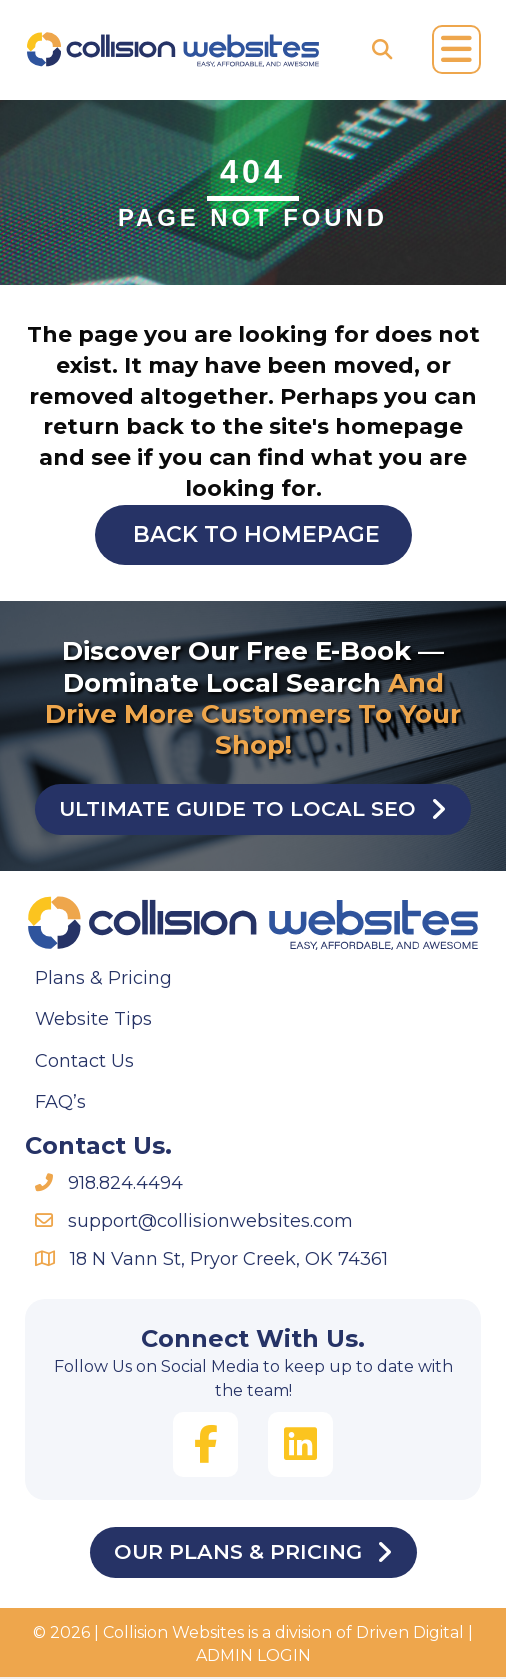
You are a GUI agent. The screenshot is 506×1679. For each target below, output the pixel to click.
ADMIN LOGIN (253, 1657)
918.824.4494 (125, 1184)
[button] (205, 1445)
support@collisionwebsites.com (210, 1222)
